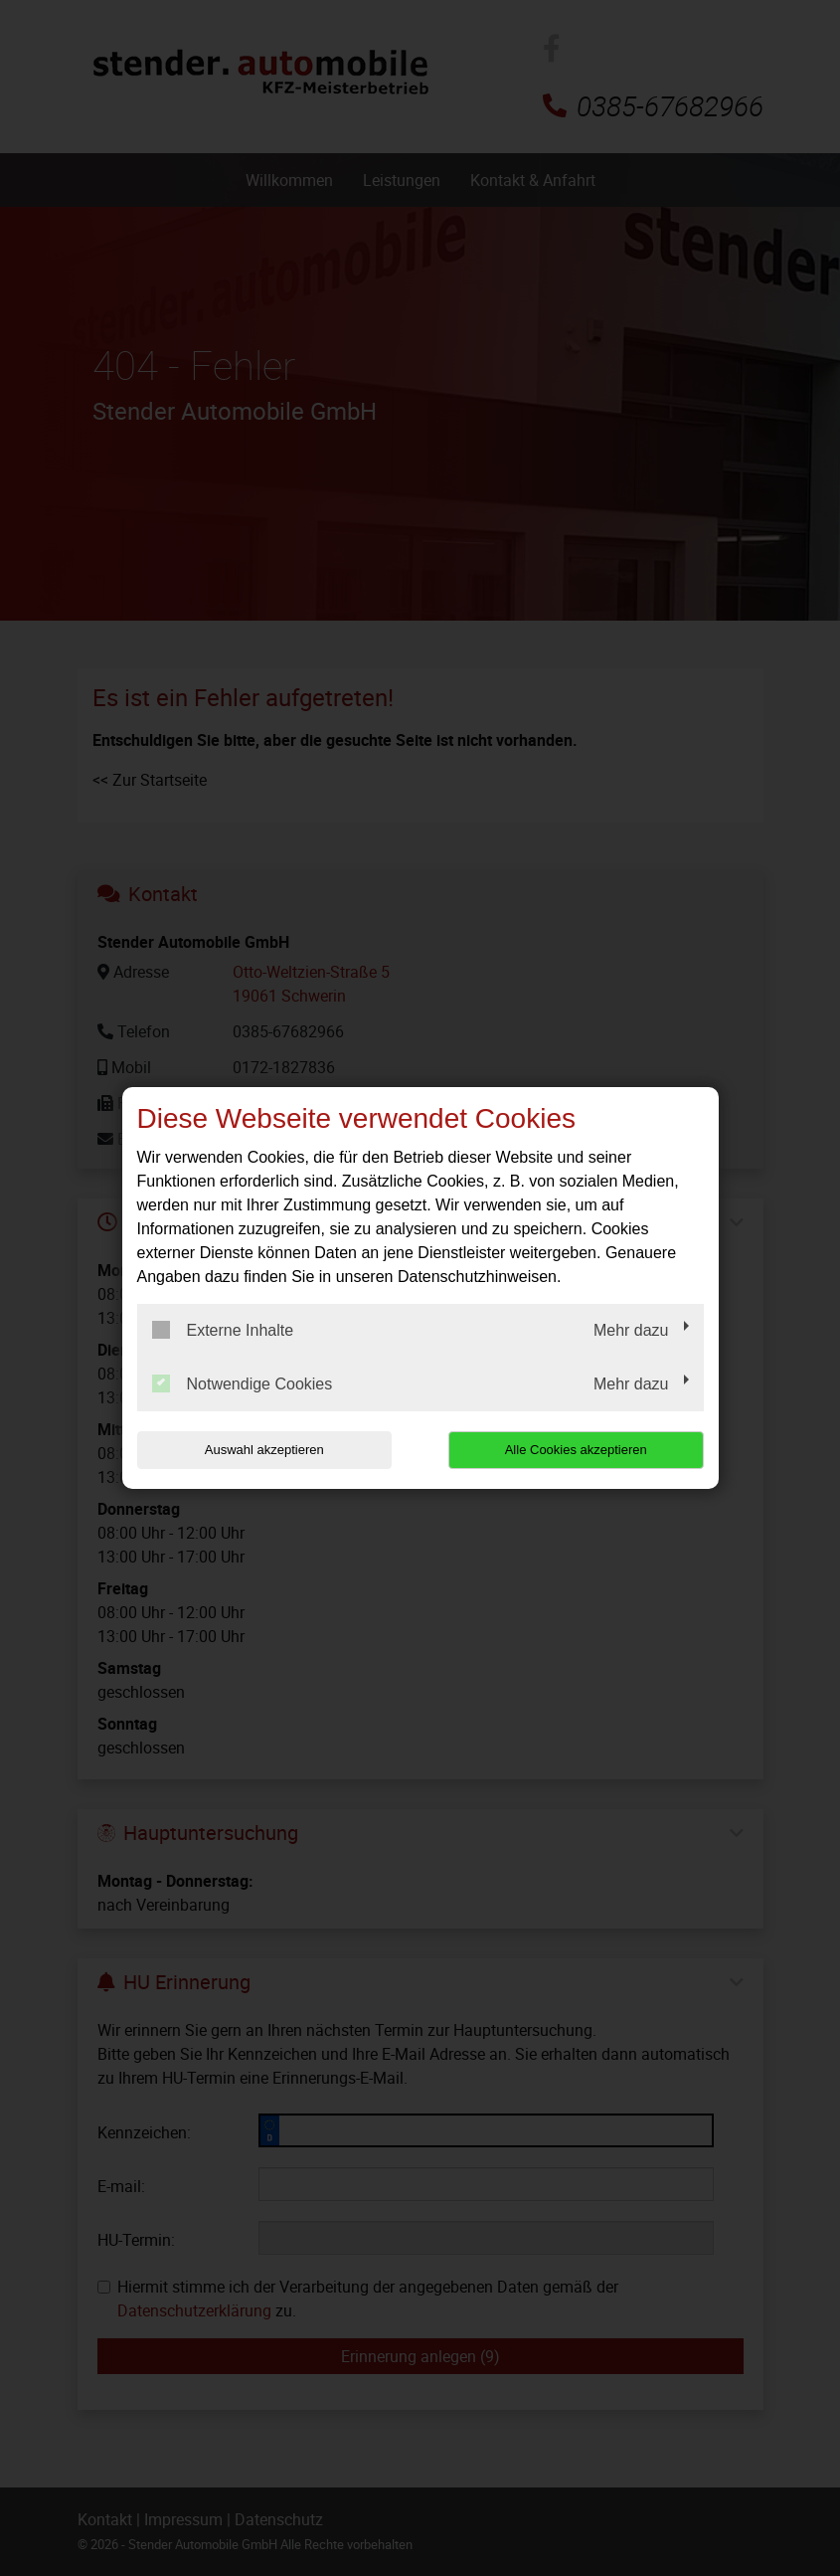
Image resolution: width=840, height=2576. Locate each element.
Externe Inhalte (223, 1330)
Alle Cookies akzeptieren (576, 1449)
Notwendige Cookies (242, 1383)
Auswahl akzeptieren (264, 1449)
